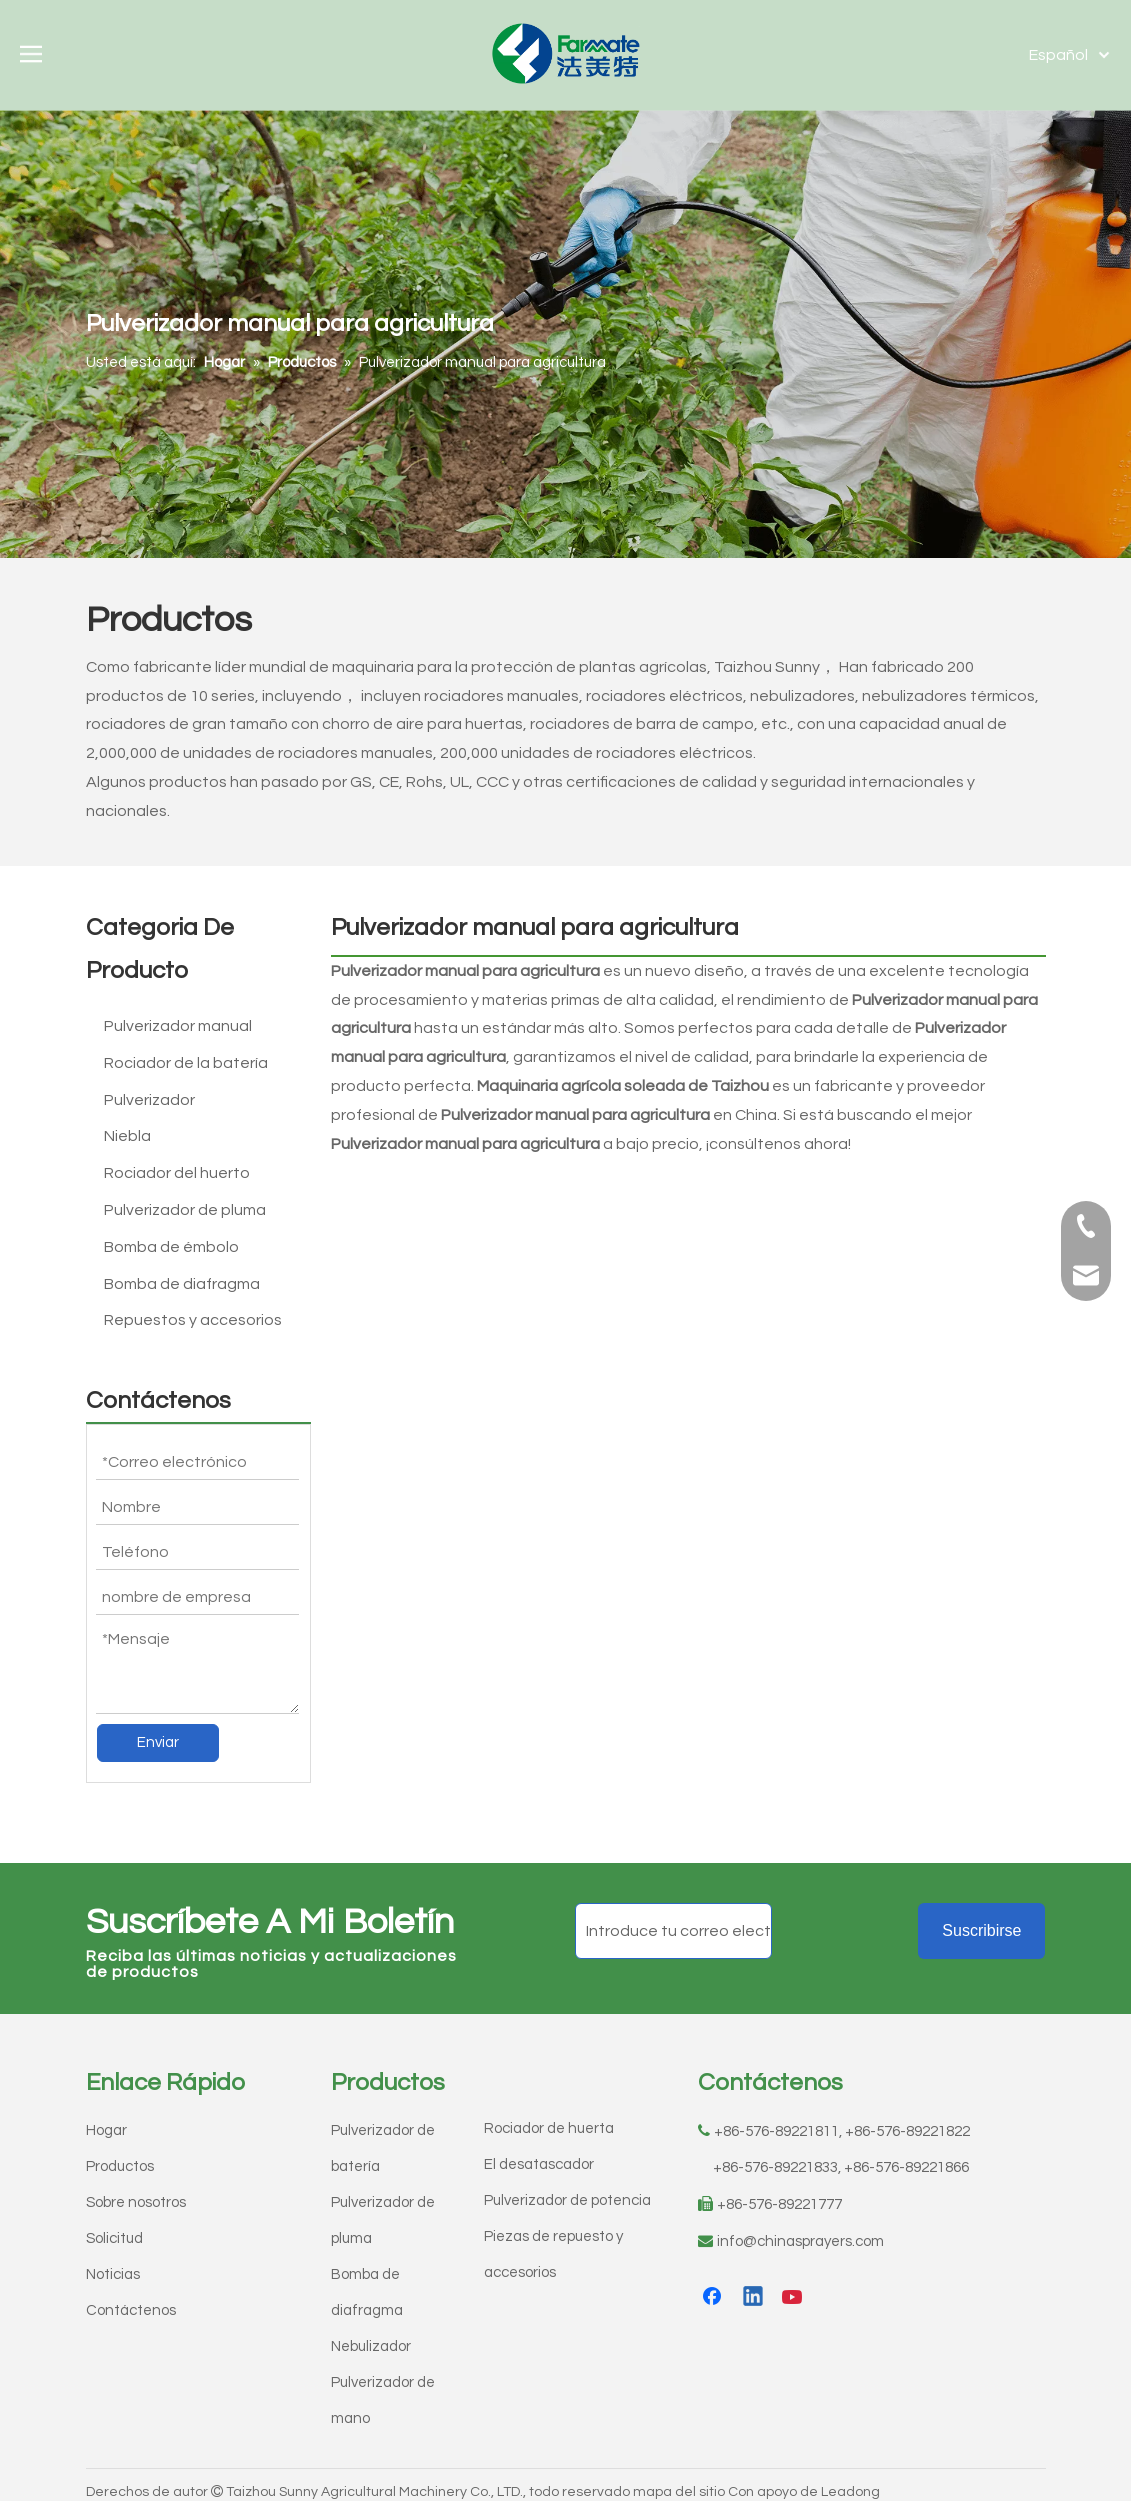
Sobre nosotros (136, 2187)
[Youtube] (794, 2283)
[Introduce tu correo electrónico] (673, 1917)
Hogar (106, 2115)
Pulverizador (149, 1100)
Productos (120, 2151)
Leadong (850, 2477)
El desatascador (539, 2149)
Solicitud (114, 2223)
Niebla (127, 1136)
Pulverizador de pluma (185, 1210)
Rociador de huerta (549, 2113)
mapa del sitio (679, 2477)
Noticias (113, 2259)
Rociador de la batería (186, 1063)
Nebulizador (371, 2331)
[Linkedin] (754, 2283)
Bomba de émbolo (171, 1247)
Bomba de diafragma (182, 1284)
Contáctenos (131, 2295)
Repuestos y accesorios (193, 1320)
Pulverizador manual (178, 1026)
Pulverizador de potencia (567, 2185)
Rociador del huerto (177, 1173)
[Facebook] (714, 2283)
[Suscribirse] (981, 1917)
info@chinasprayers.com (800, 2226)
